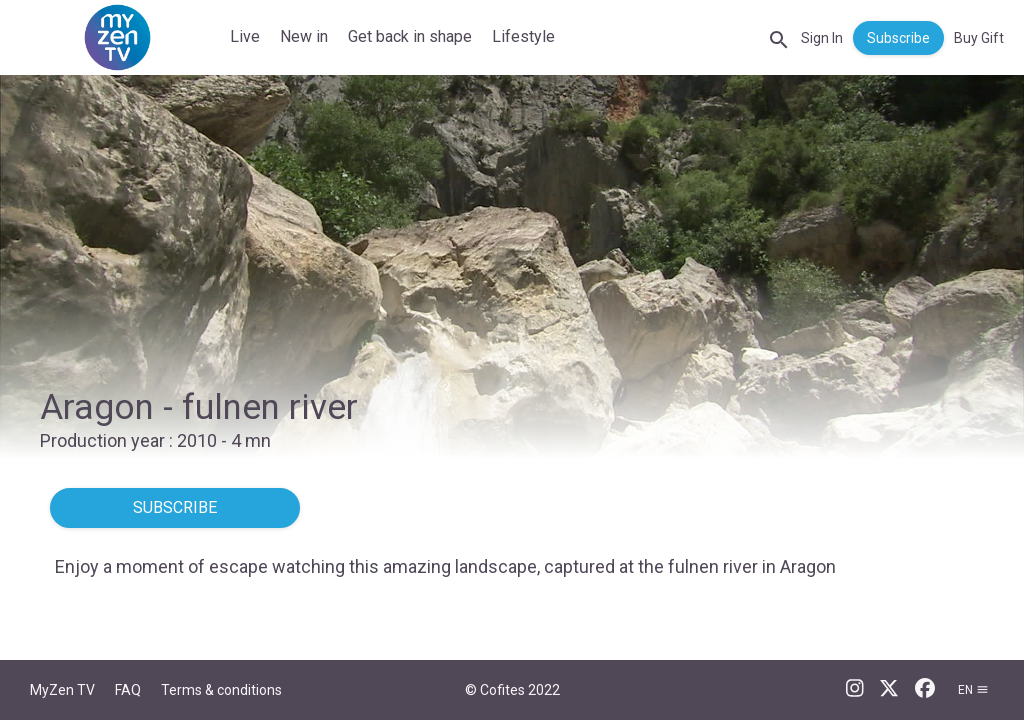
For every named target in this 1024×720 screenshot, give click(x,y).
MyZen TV (62, 690)
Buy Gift (979, 38)
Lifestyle (523, 36)
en (973, 690)
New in (304, 36)
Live (245, 36)
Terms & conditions (221, 690)
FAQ (128, 690)
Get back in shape (410, 36)
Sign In (822, 38)
